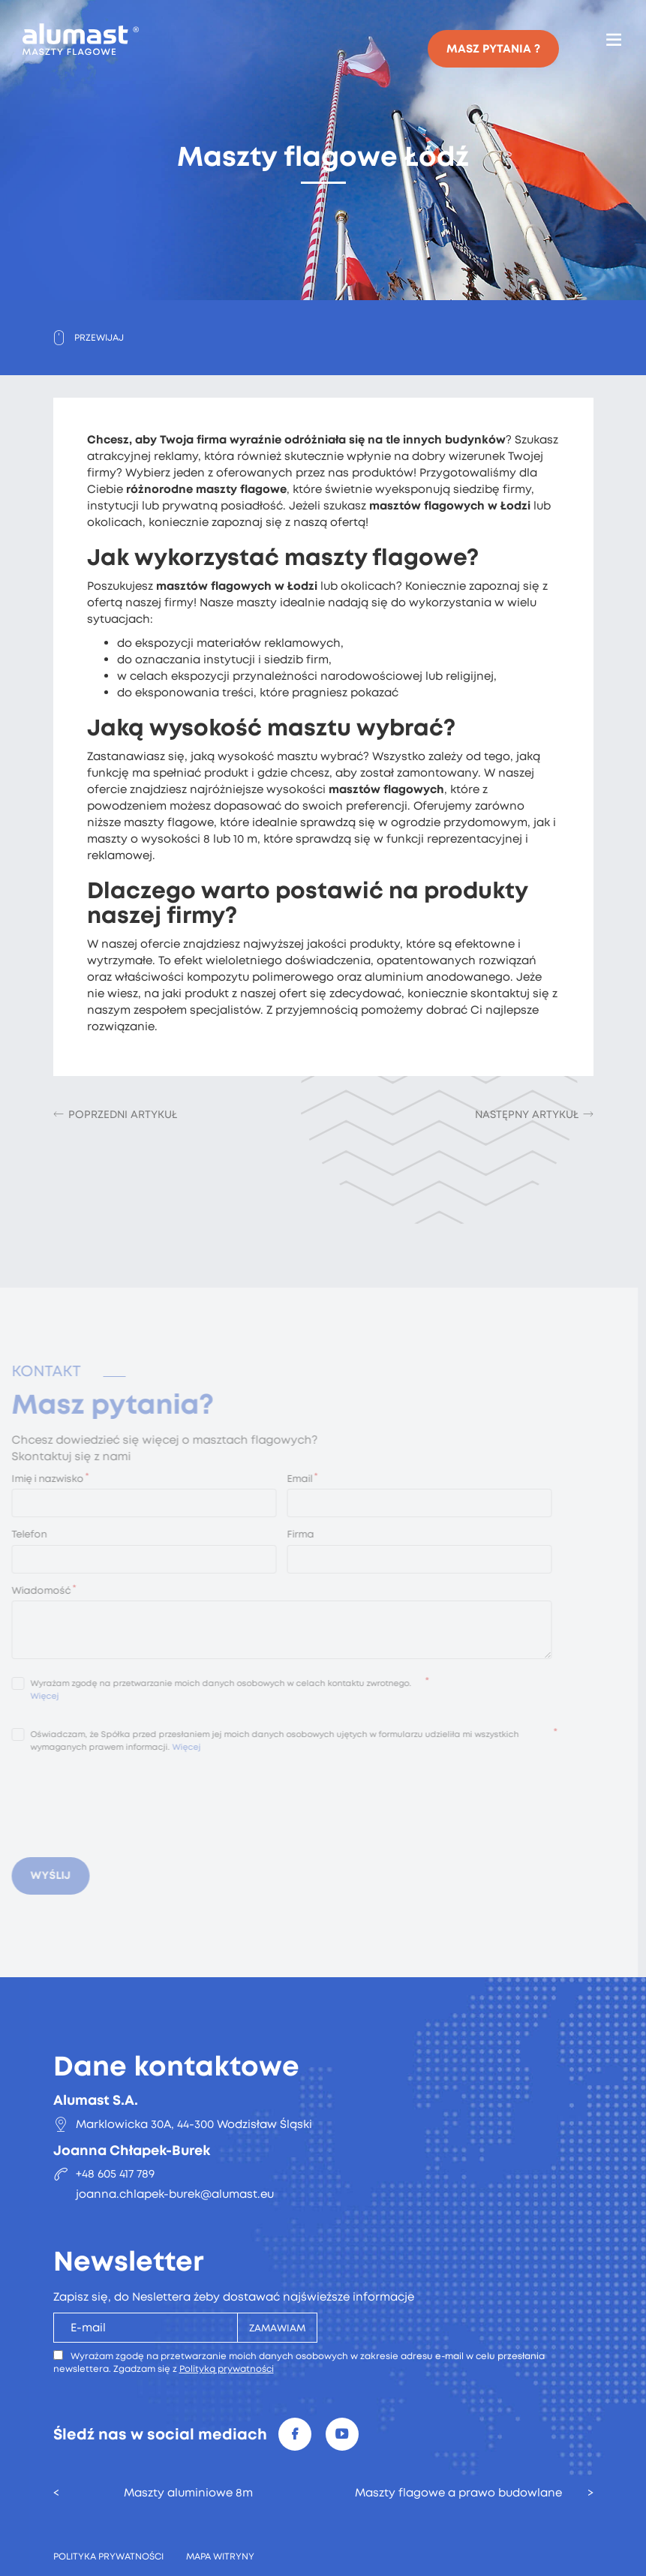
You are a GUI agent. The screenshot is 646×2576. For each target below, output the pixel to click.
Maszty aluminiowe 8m (188, 2492)
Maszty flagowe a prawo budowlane (458, 2492)
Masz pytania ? (493, 48)
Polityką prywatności (226, 2369)
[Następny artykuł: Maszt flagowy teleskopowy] (534, 1114)
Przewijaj (99, 338)
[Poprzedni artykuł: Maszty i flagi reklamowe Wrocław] (115, 1114)
